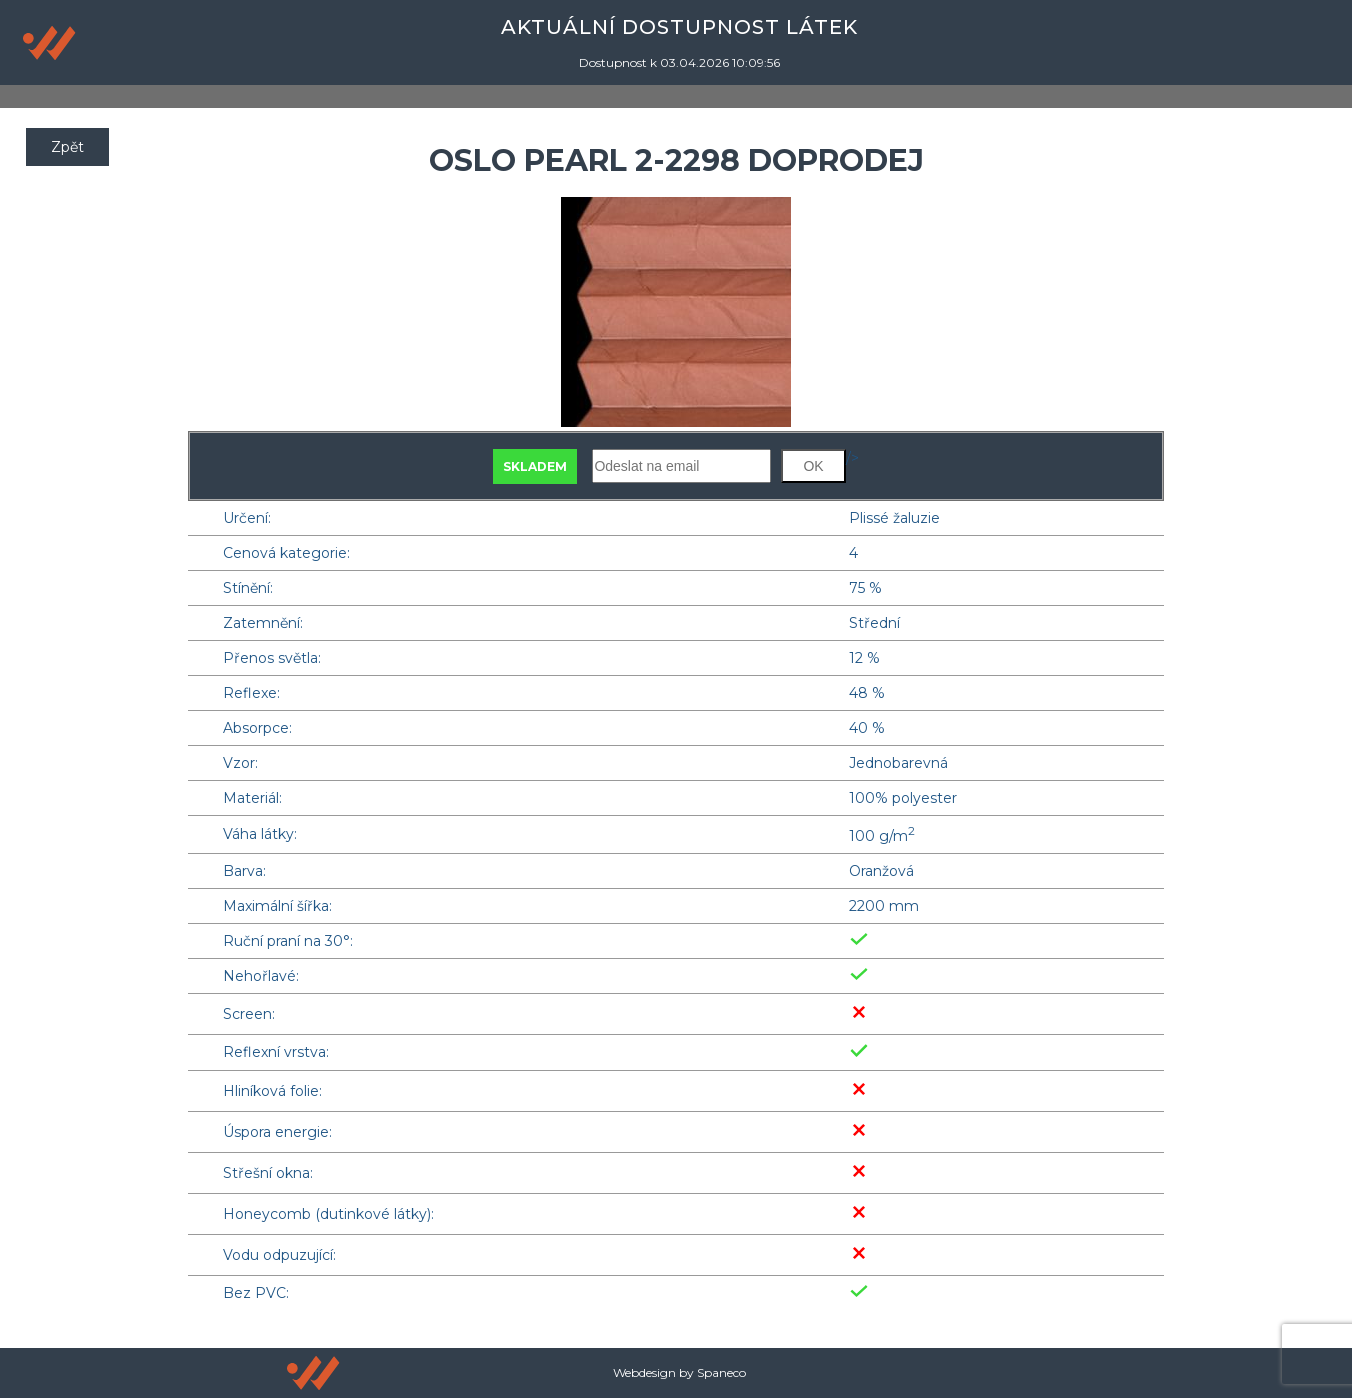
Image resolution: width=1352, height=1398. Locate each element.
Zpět (67, 147)
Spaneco (721, 1372)
